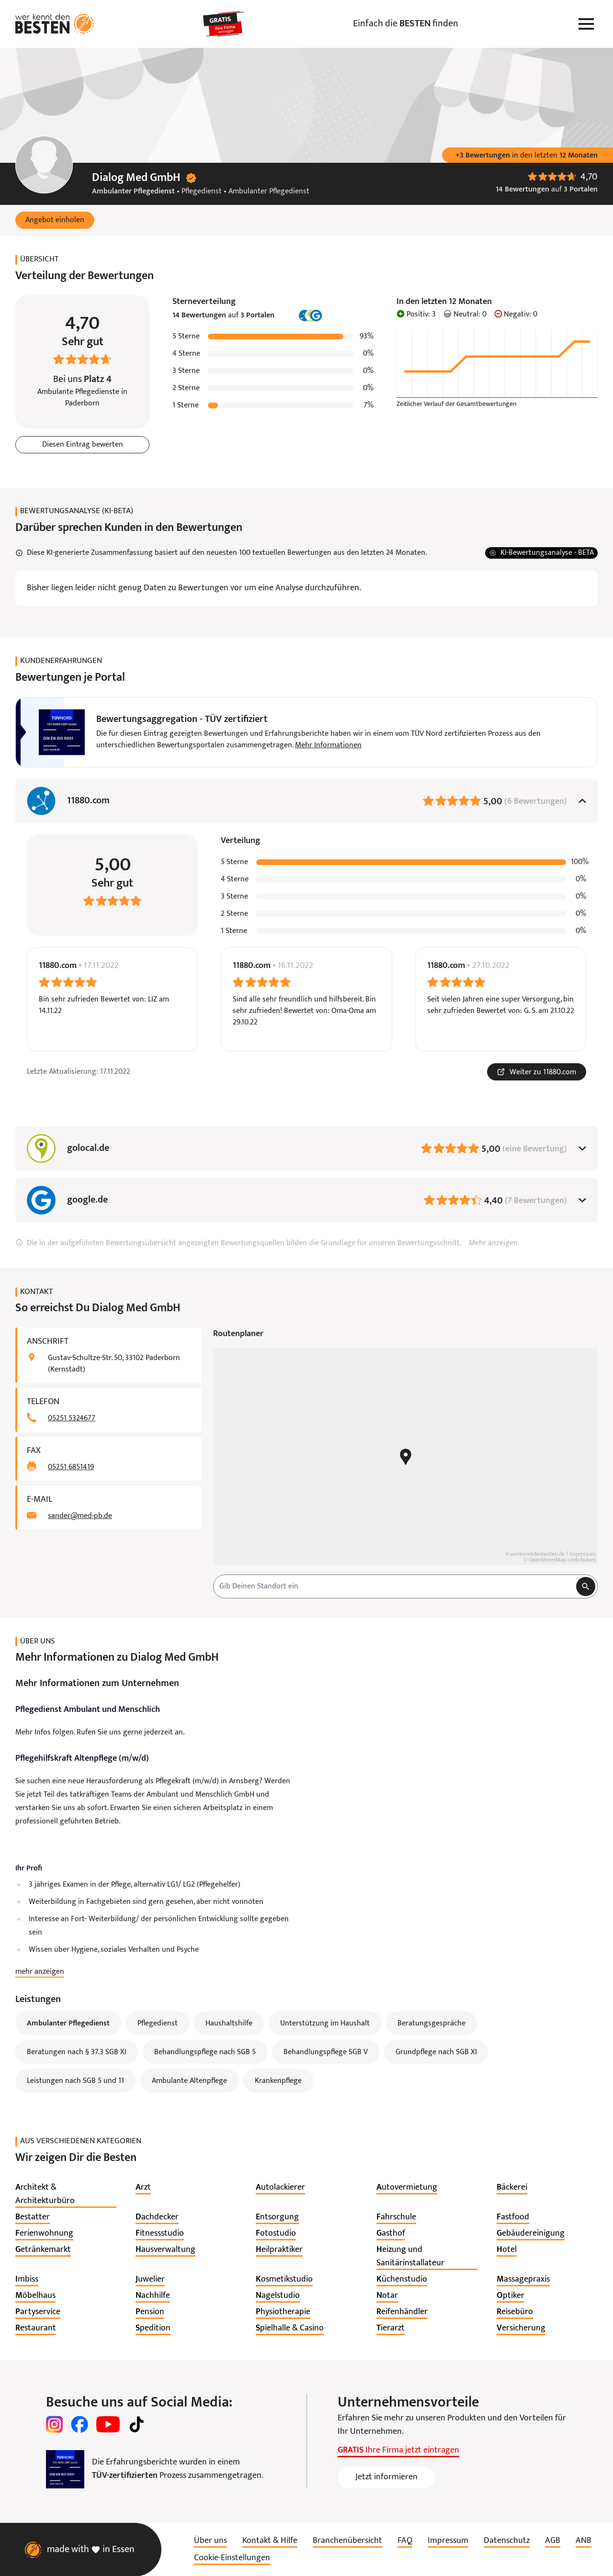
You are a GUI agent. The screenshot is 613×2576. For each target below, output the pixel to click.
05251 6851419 (71, 1467)
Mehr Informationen (328, 745)
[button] (54, 220)
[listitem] (65, 2194)
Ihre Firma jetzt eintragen (398, 2450)
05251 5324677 (71, 1418)
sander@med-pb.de (80, 1516)
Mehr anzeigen (493, 1243)
